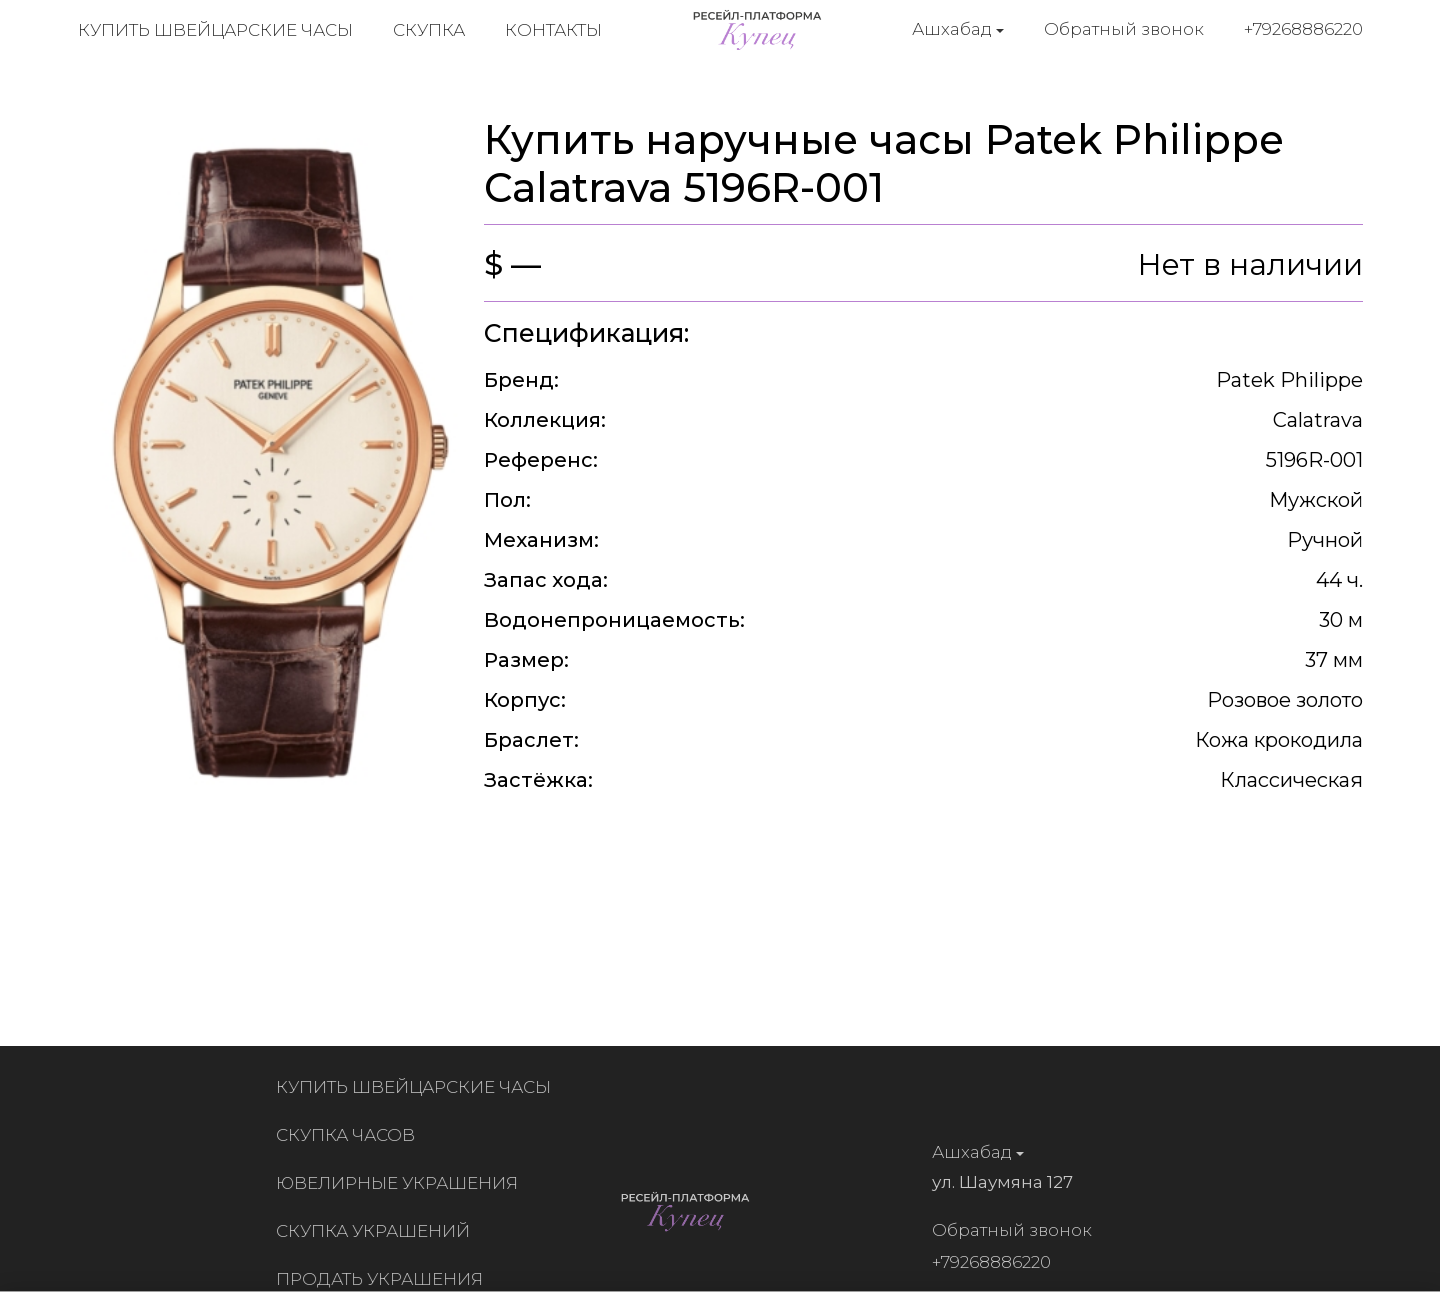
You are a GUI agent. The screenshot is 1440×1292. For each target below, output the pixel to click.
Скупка (429, 30)
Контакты (553, 30)
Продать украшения (384, 1279)
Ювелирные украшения (402, 1183)
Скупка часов (350, 1135)
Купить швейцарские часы (215, 30)
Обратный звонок (1124, 29)
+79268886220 (1303, 29)
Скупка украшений (378, 1231)
